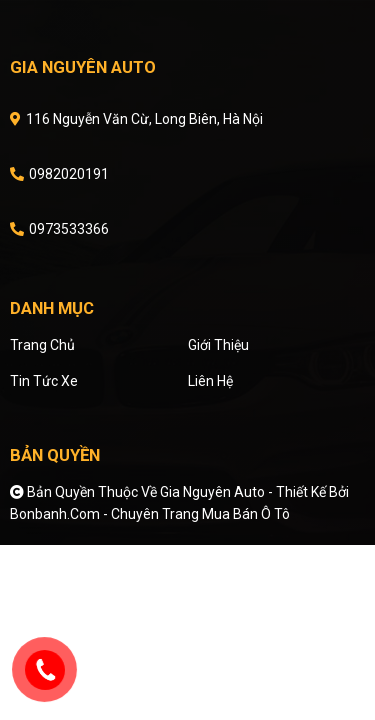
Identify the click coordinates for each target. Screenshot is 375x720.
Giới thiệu (218, 345)
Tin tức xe (44, 381)
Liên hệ (210, 381)
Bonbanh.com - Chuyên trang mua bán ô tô (150, 514)
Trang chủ (42, 345)
